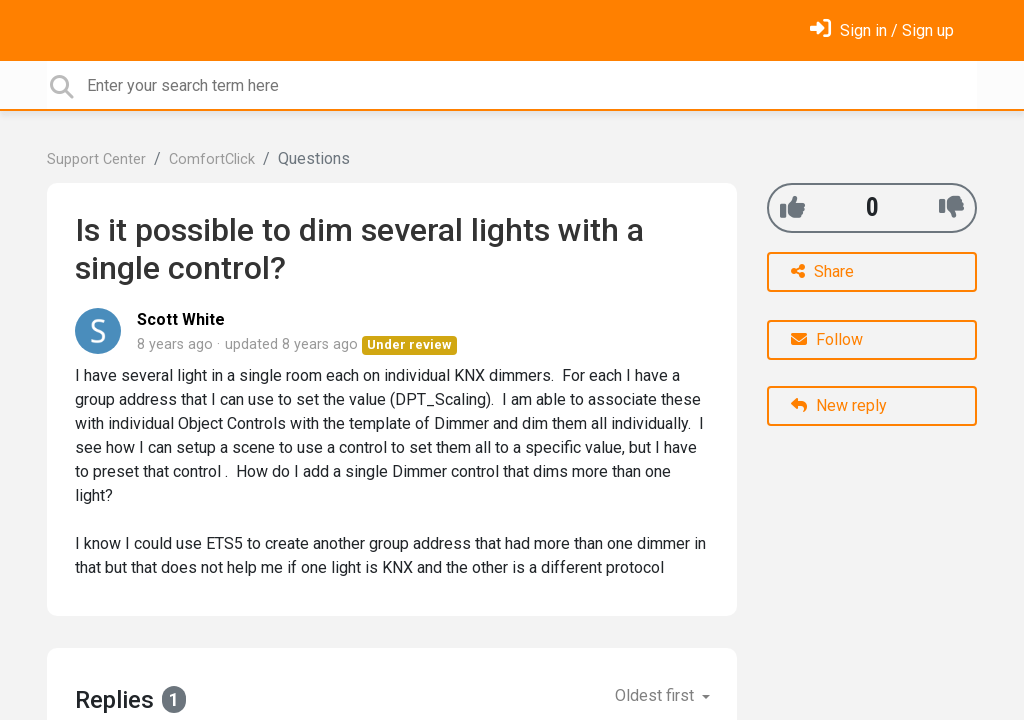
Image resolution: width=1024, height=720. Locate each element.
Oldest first (656, 695)
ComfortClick (212, 159)
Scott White (181, 319)
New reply (839, 405)
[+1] (792, 207)
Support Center (96, 159)
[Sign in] (882, 30)
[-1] (951, 207)
